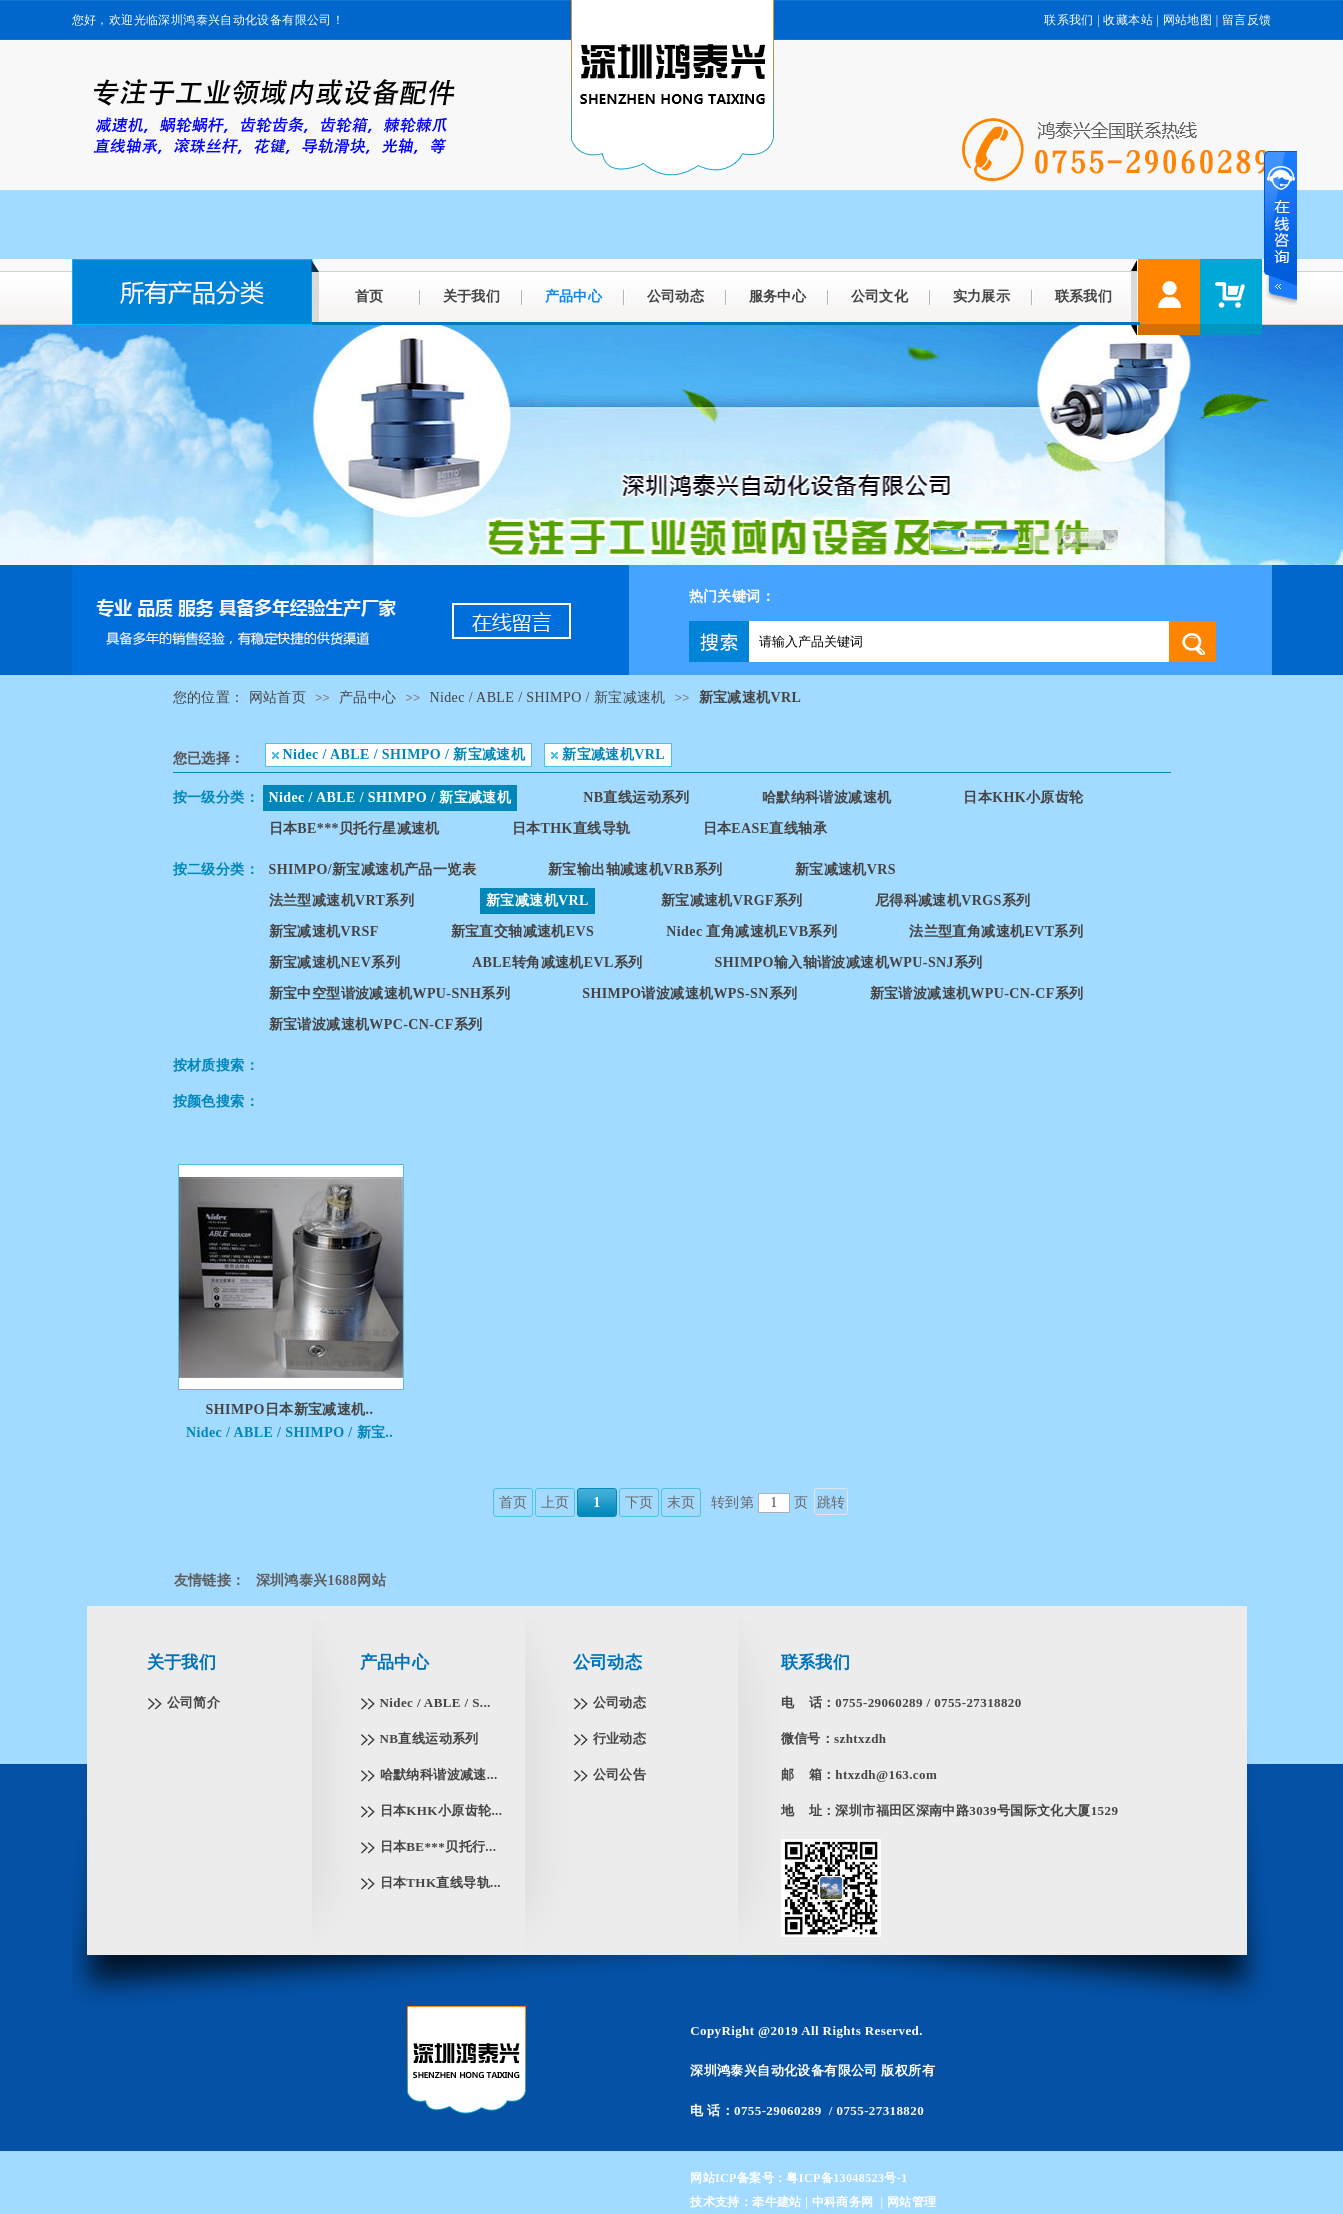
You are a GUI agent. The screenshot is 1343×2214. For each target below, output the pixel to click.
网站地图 (1188, 20)
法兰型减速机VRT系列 (341, 900)
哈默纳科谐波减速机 (827, 797)
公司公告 (620, 1774)
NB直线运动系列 (636, 797)
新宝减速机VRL (750, 697)
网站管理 (912, 2202)
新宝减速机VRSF (324, 931)
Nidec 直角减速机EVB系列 (751, 931)
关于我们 (472, 296)
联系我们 (1069, 20)
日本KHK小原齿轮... (441, 1810)
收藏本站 (1128, 20)
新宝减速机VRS (845, 869)
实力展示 (982, 296)
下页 (639, 1502)
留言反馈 (1247, 20)
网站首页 (278, 697)
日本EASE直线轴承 (765, 828)
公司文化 (880, 296)
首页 (369, 296)
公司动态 (676, 296)
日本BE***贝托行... (438, 1846)
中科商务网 (843, 2202)
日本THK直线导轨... (440, 1882)
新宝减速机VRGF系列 (732, 900)
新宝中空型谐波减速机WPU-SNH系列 (390, 993)
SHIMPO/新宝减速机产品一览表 (372, 869)
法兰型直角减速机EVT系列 (996, 931)
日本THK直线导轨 (571, 828)
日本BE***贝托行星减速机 (354, 828)
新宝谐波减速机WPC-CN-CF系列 (376, 1024)
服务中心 (778, 296)
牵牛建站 (777, 2202)
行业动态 (620, 1738)
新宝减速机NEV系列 (335, 962)
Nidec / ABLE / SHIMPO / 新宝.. (289, 1432)
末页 (681, 1502)
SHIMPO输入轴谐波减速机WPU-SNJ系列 (849, 962)
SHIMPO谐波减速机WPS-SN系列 (689, 993)
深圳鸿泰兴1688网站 (321, 1580)
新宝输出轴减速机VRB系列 (635, 869)
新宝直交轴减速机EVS (523, 931)
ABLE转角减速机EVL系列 (557, 962)
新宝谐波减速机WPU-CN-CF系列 (977, 993)
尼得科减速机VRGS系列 (953, 900)
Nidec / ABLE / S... (435, 1702)
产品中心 (574, 296)
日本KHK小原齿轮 (1023, 797)
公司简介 (194, 1702)
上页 (555, 1502)
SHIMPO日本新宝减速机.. (290, 1409)
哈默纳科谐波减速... (439, 1774)
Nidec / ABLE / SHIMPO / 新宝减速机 (547, 697)
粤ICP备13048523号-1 (846, 2178)
